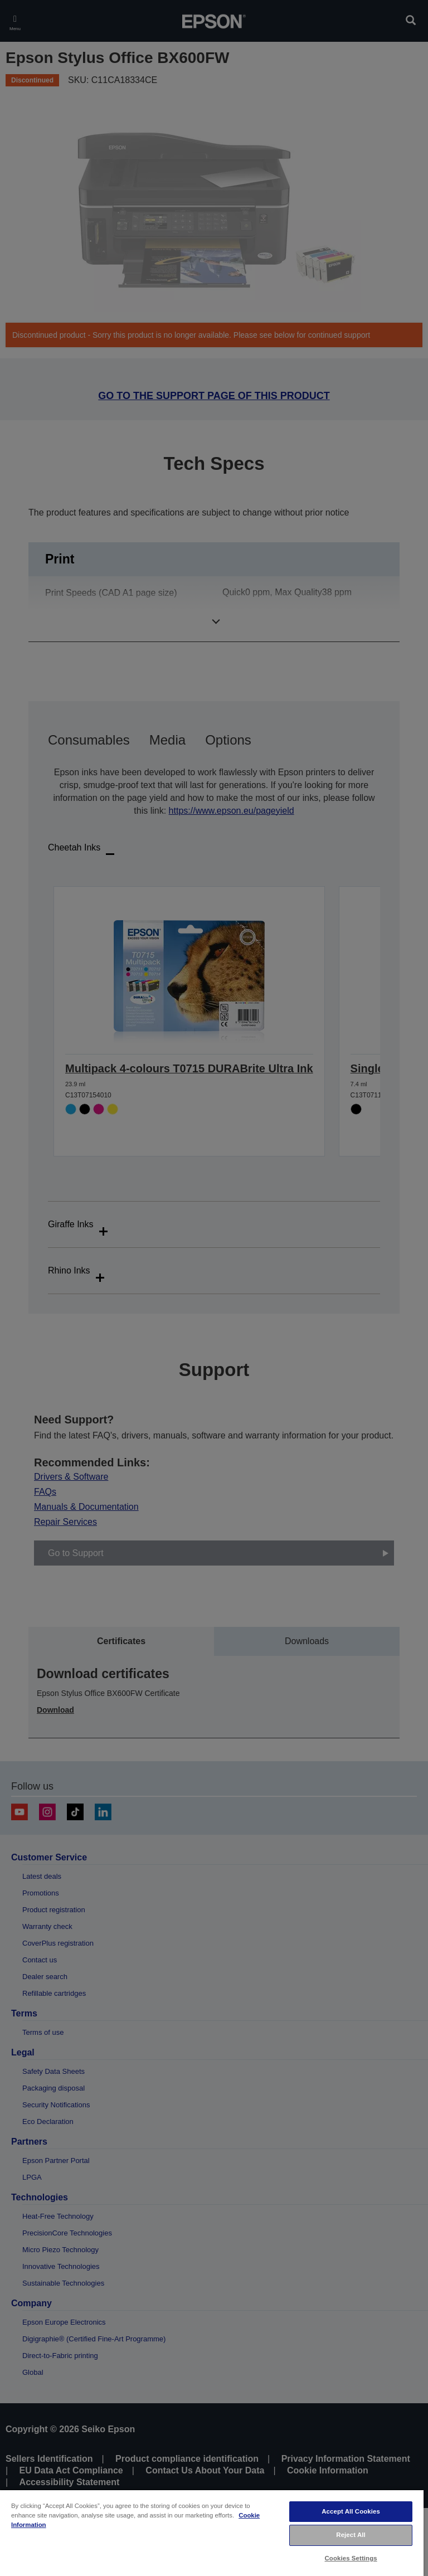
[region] (212, 2532)
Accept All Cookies (351, 2511)
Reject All (351, 2534)
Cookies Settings (351, 2558)
